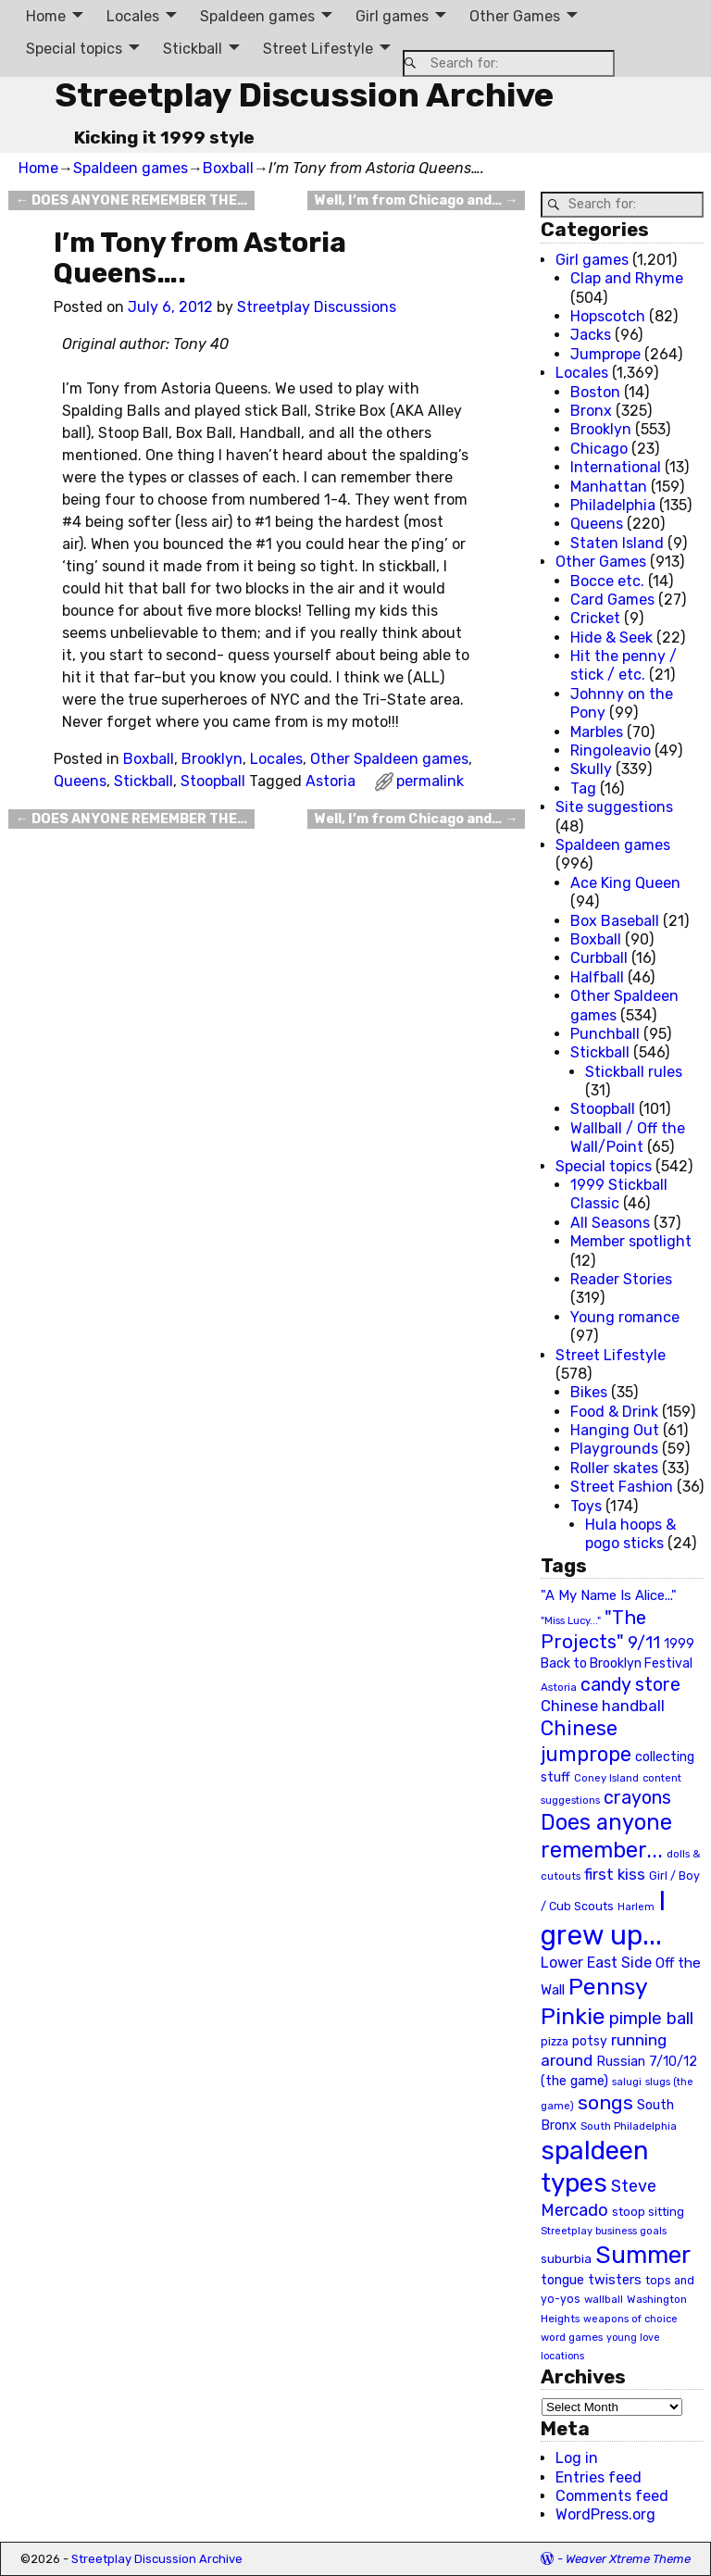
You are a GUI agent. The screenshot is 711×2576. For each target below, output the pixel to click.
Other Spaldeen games (389, 759)
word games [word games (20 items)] (572, 2337)
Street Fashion (621, 1486)
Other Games (514, 16)
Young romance (625, 1317)
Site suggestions (614, 807)
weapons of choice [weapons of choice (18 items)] (630, 2319)
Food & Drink (614, 1411)
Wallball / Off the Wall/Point (627, 1137)
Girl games (392, 16)
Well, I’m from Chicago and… (416, 200)
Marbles (596, 732)
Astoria (331, 781)
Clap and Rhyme (626, 278)
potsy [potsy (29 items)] (589, 2040)
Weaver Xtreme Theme (628, 2559)
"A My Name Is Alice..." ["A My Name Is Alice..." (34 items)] (609, 1595)
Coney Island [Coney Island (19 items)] (606, 1777)
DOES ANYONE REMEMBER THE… (131, 200)
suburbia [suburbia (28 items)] (566, 2258)
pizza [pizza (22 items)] (554, 2041)
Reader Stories (621, 1279)
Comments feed (611, 2496)
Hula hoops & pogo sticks (630, 1534)
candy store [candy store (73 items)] (630, 1684)
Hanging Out (614, 1430)
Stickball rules (633, 1072)
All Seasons (610, 1223)
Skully (591, 769)
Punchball (605, 1034)
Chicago (599, 448)
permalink (430, 781)
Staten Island (617, 543)
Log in (576, 2458)
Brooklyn (212, 759)
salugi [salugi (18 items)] (627, 2082)
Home (46, 16)
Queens (80, 781)
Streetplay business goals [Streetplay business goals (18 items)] (604, 2231)
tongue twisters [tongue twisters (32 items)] (591, 2279)
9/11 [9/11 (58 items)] (644, 1642)
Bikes (588, 1392)
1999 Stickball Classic (618, 1194)
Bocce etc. (607, 581)
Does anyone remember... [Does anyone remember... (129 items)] (606, 1836)
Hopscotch (607, 316)
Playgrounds (614, 1448)
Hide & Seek (611, 637)
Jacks (590, 335)
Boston (595, 392)
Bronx (591, 410)
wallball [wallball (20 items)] (603, 2299)
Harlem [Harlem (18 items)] (636, 1907)
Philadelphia (612, 505)
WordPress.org (605, 2514)
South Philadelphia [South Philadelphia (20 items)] (628, 2126)
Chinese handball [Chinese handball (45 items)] (603, 1705)
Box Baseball (614, 921)
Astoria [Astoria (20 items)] (559, 1687)
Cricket (595, 618)
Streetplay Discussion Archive (304, 95)
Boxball (228, 168)
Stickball (192, 48)
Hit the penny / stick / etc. (623, 665)
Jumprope (605, 354)
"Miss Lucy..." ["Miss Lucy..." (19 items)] (571, 1620)
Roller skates (614, 1468)
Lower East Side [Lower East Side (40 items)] (596, 1962)
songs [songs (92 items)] (605, 2102)
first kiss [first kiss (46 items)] (614, 1874)
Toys (586, 1506)
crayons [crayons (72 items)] (637, 1797)
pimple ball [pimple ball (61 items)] (651, 2018)
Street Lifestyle (318, 48)
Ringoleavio (610, 750)
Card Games (612, 599)
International (615, 467)
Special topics (74, 48)
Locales (132, 16)
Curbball (599, 958)
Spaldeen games (257, 16)
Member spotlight (631, 1241)
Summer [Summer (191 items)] (643, 2255)
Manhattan (608, 486)
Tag (583, 788)
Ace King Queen (625, 883)
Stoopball (213, 781)
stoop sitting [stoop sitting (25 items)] (648, 2212)
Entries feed (598, 2477)
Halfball (597, 977)
